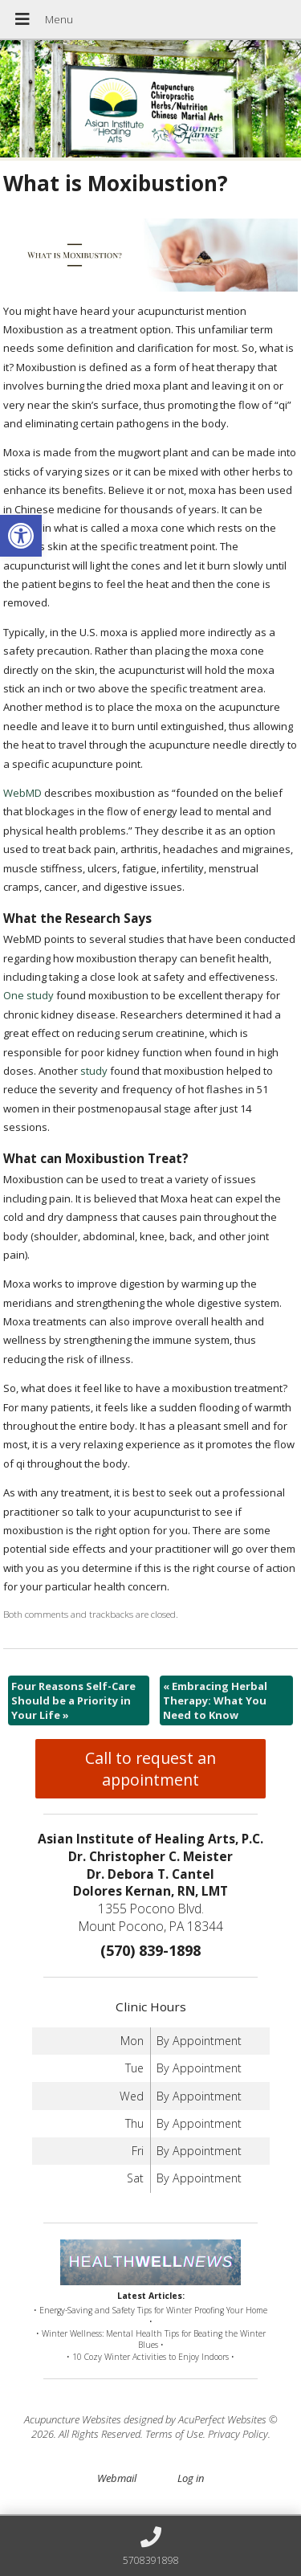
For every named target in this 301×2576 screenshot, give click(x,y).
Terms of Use (174, 2434)
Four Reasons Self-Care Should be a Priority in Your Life (73, 1700)
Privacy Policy (238, 2434)
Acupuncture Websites (72, 2419)
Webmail (116, 2478)
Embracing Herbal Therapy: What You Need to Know (215, 1700)
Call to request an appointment (150, 1768)
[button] (21, 536)
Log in (190, 2478)
